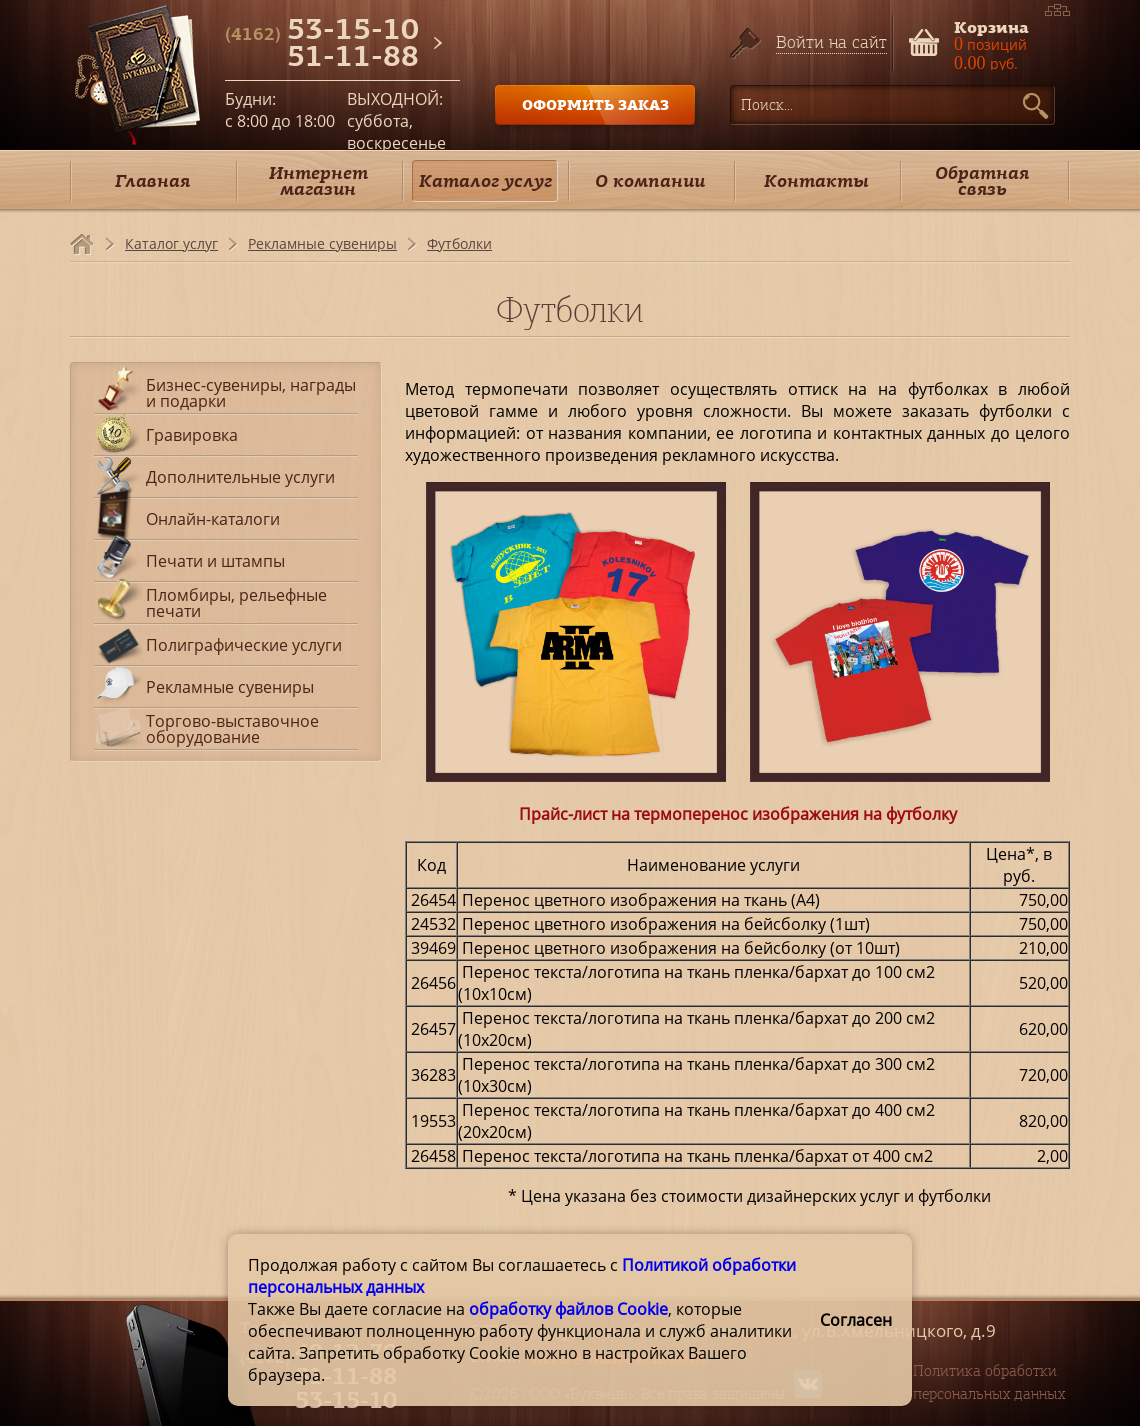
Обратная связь (982, 180)
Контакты (816, 180)
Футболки (459, 243)
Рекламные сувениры (322, 243)
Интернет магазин (318, 180)
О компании (650, 180)
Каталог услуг (485, 180)
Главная (152, 180)
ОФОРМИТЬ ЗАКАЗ (595, 104)
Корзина (991, 25)
